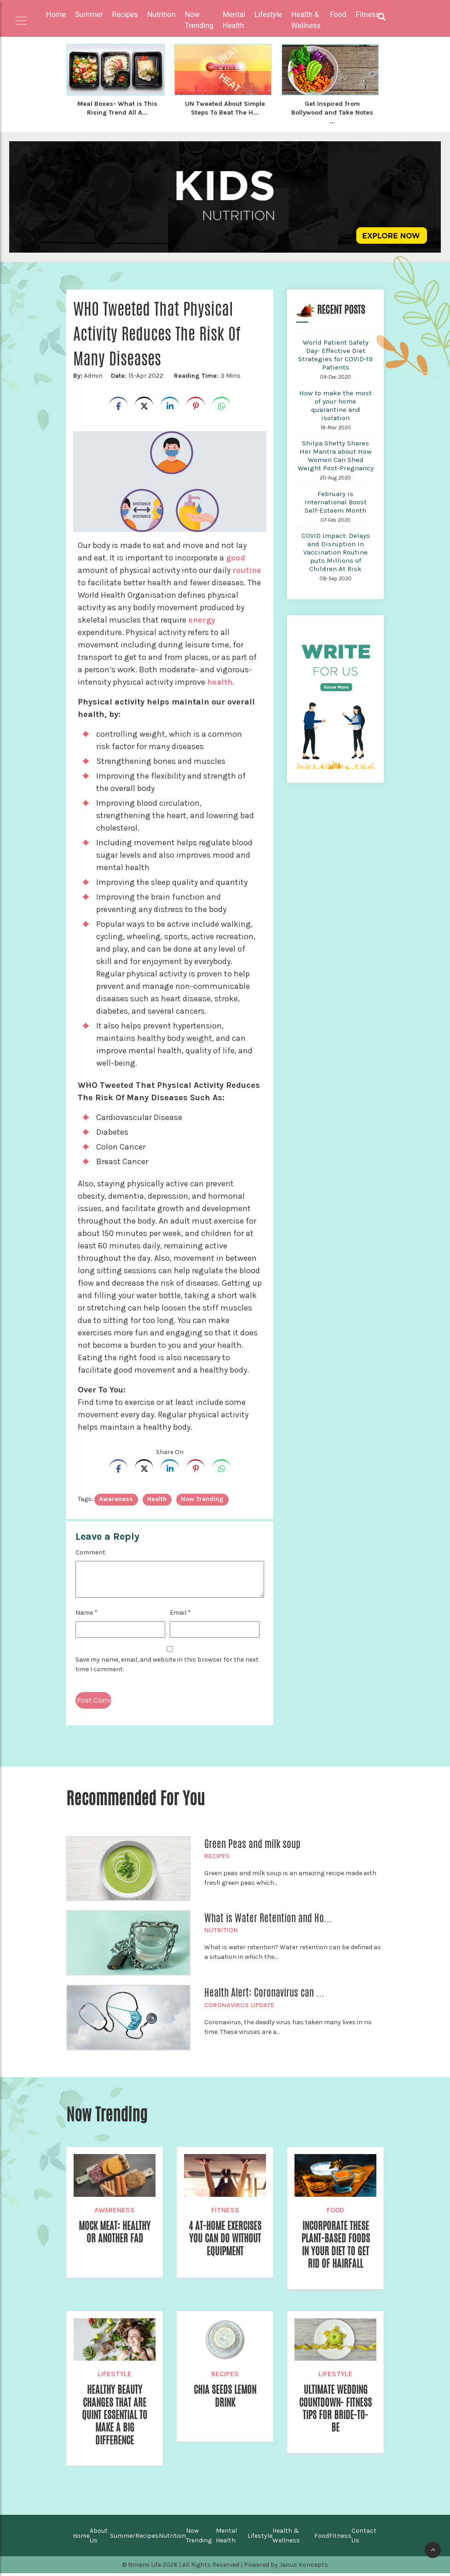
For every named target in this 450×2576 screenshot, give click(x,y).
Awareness (114, 2209)
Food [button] (338, 14)
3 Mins (206, 374)
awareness (116, 1498)
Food (335, 2209)
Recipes (217, 1855)
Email (180, 1611)
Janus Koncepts (303, 2567)
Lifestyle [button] (268, 14)
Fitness (225, 2209)
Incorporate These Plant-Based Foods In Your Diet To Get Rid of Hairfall (335, 2244)
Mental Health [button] (234, 20)
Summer (122, 2538)
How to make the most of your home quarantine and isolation (335, 404)
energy (202, 618)
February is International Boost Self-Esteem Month (336, 500)
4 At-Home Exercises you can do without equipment (225, 2244)
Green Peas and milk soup (252, 1842)
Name (86, 1611)
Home (56, 14)
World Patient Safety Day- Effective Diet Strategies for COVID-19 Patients (335, 353)
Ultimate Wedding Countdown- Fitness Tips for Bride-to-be (335, 2410)
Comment (90, 1551)
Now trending (202, 1498)
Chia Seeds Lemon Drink (225, 2397)
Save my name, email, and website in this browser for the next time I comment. (167, 1663)
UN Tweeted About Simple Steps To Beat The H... (224, 107)
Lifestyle (115, 2374)
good (235, 556)
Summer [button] (89, 14)
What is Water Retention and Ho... (268, 1916)
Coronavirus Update (239, 2004)
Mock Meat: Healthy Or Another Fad (115, 2238)
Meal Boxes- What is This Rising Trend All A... (117, 107)
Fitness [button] (368, 14)
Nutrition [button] (161, 14)
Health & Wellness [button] (306, 20)
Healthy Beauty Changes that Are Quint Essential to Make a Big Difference (115, 2416)
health (220, 681)
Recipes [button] (125, 14)
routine (247, 569)
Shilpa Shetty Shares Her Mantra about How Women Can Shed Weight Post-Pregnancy (336, 454)
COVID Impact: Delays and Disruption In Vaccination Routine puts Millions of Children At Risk (335, 551)
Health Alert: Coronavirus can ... (264, 1991)
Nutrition (221, 1929)
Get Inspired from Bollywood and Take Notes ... (332, 111)
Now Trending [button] (199, 20)
